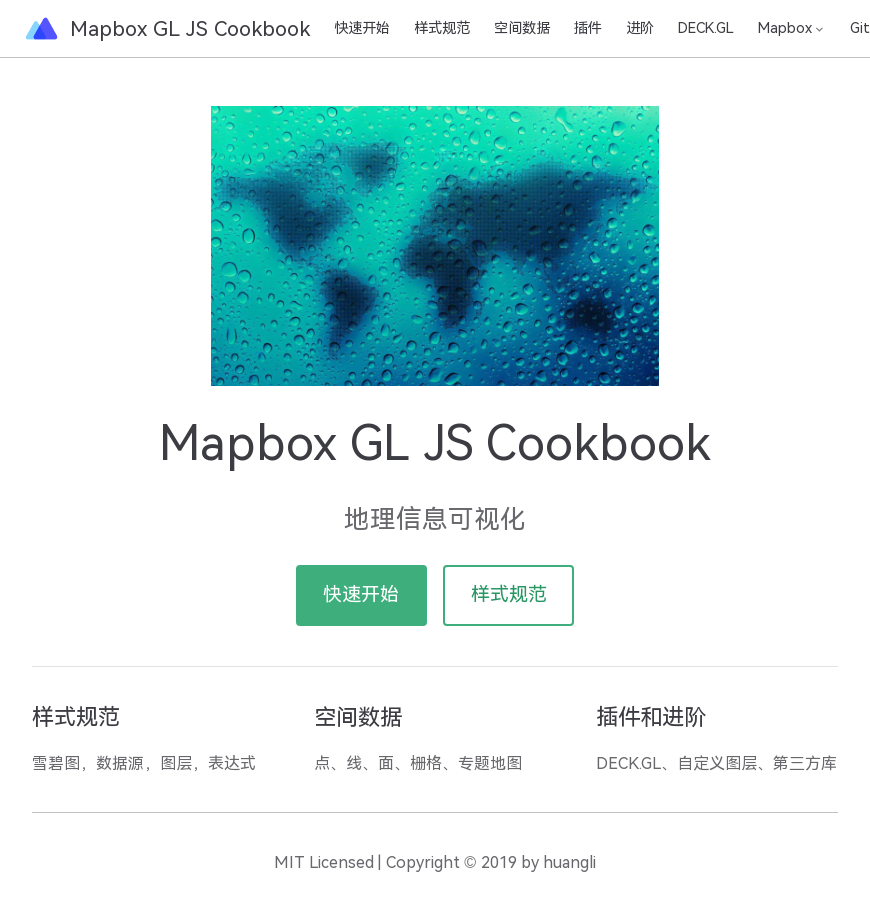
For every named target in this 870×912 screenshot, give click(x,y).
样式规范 (442, 28)
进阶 (640, 28)
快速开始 (362, 28)
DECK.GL (706, 28)
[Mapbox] (792, 28)
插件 (588, 28)
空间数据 (522, 28)
